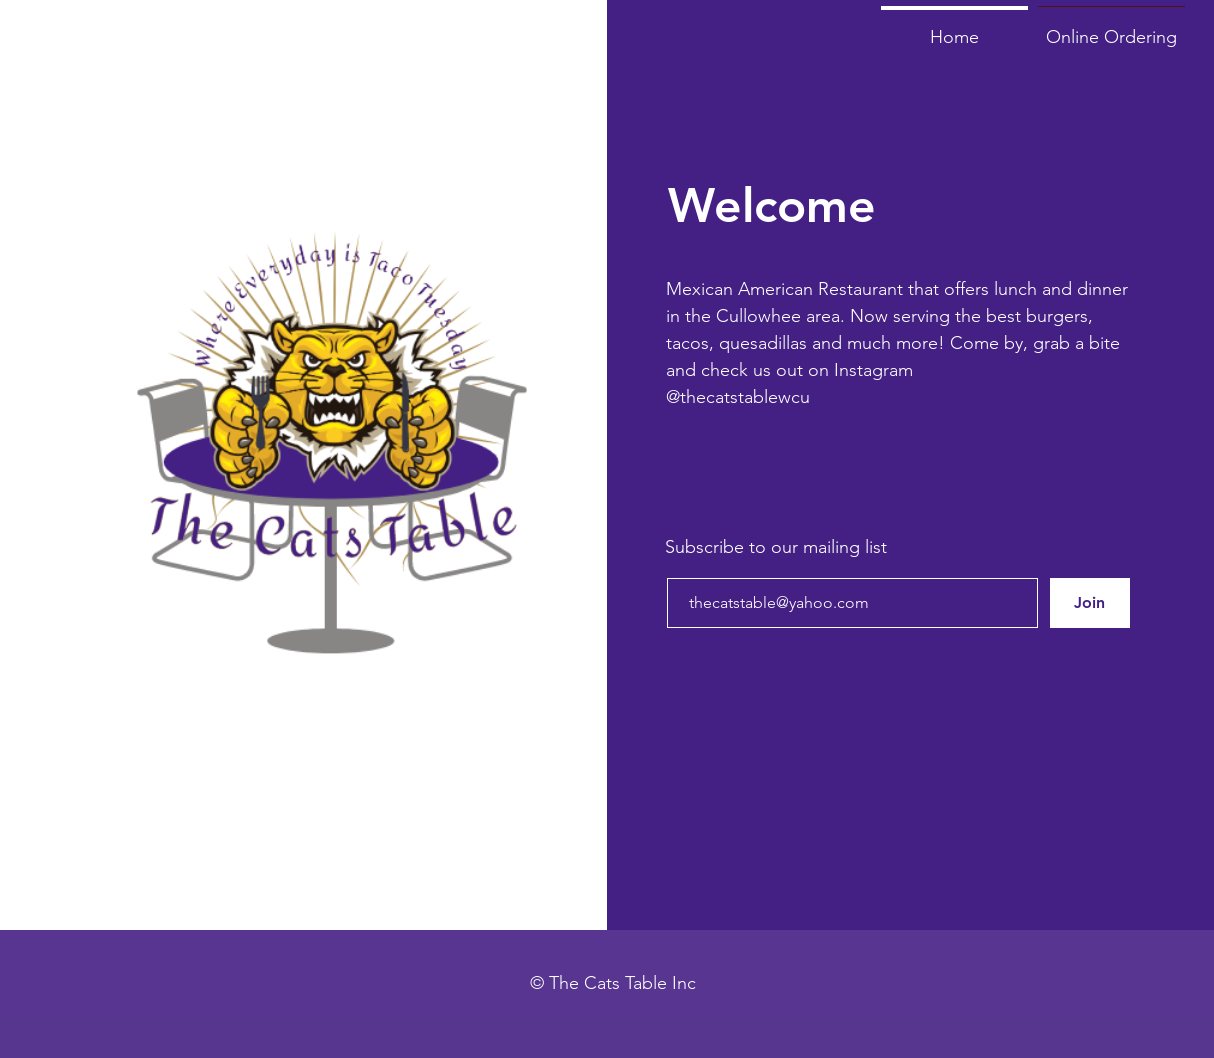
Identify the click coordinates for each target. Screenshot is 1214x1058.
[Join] (1090, 603)
